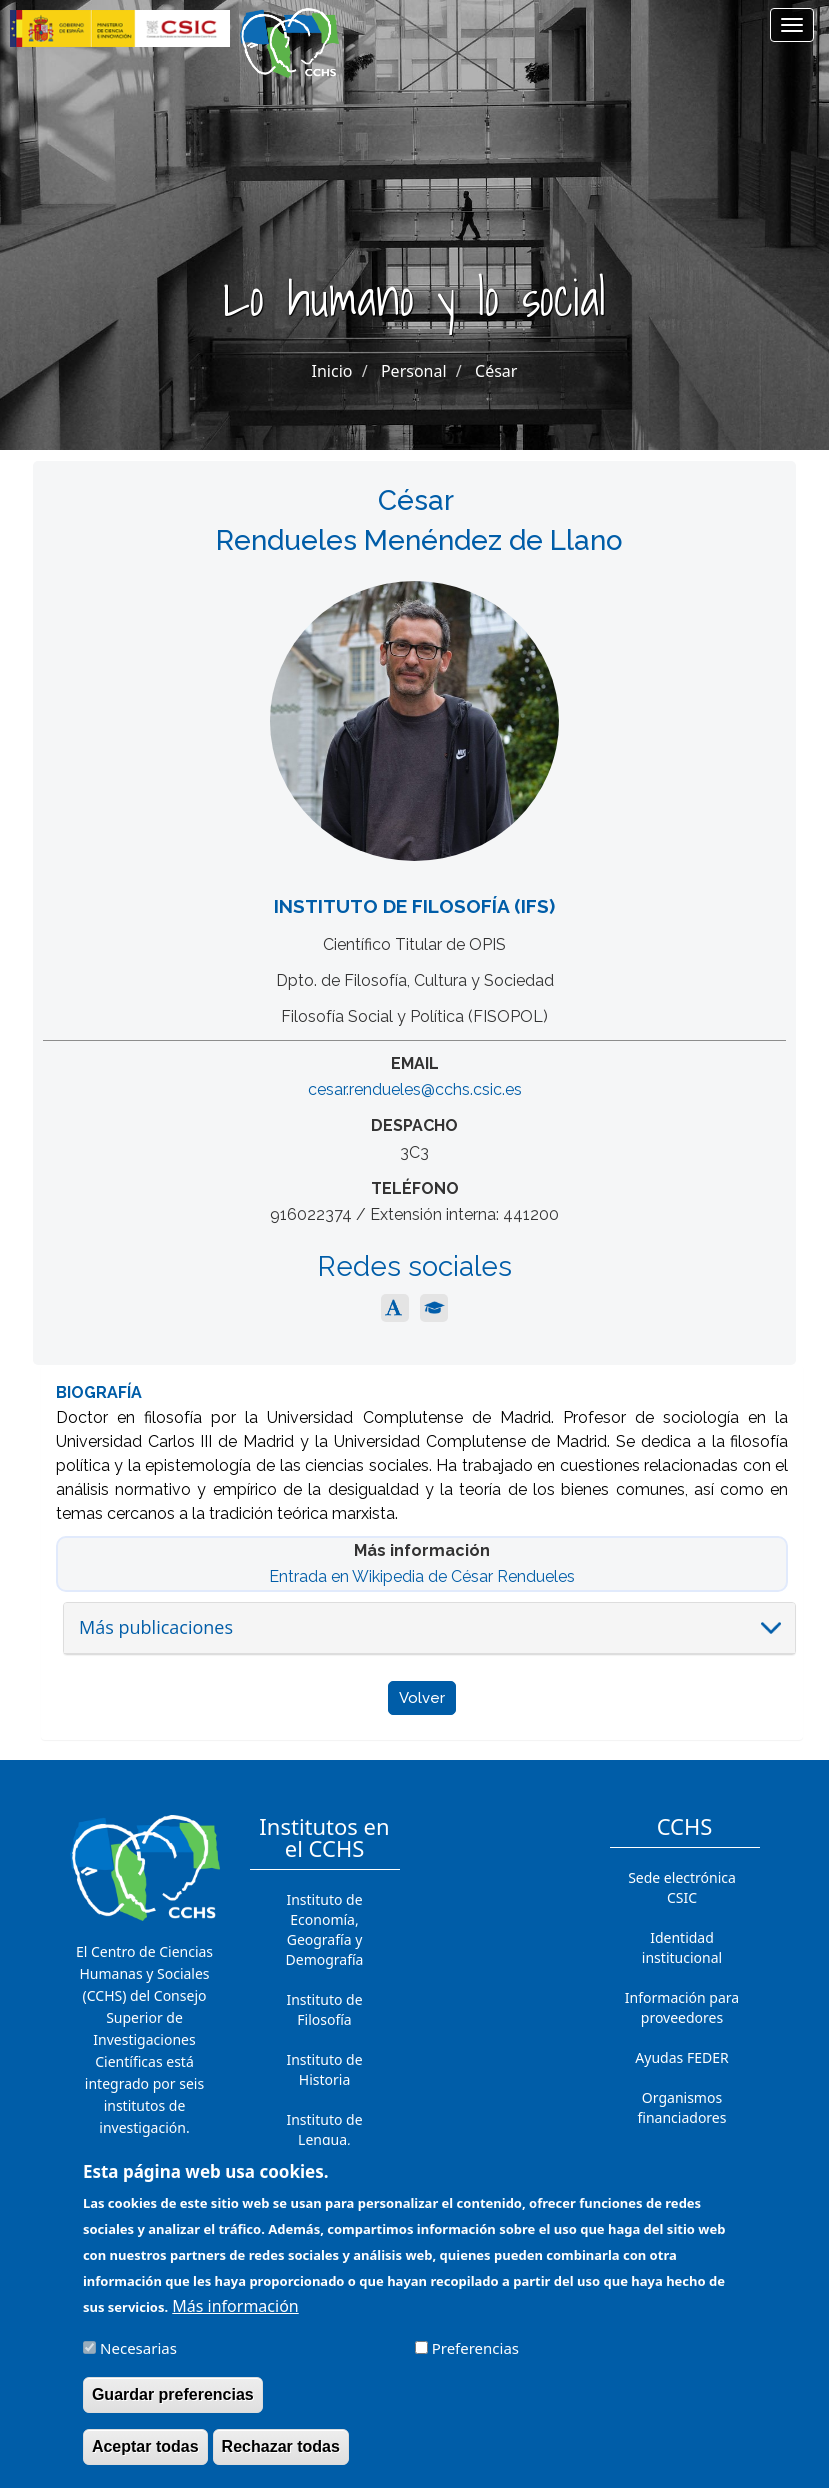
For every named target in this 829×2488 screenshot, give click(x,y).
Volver (422, 1698)
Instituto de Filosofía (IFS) (414, 906)
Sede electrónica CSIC (682, 1887)
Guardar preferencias (173, 2397)
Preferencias (475, 2351)
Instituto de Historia (324, 2069)
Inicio (332, 371)
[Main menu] (792, 25)
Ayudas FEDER (681, 2057)
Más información (235, 2309)
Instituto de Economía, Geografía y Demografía (325, 1929)
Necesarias (138, 2351)
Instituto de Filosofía (324, 2009)
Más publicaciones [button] (156, 1627)
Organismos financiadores (682, 2107)
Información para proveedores (682, 2007)
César (496, 371)
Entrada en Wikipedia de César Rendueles (422, 1576)
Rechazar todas (281, 2449)
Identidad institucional (682, 1947)
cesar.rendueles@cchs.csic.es (415, 1089)
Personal (414, 371)
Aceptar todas (145, 2449)
